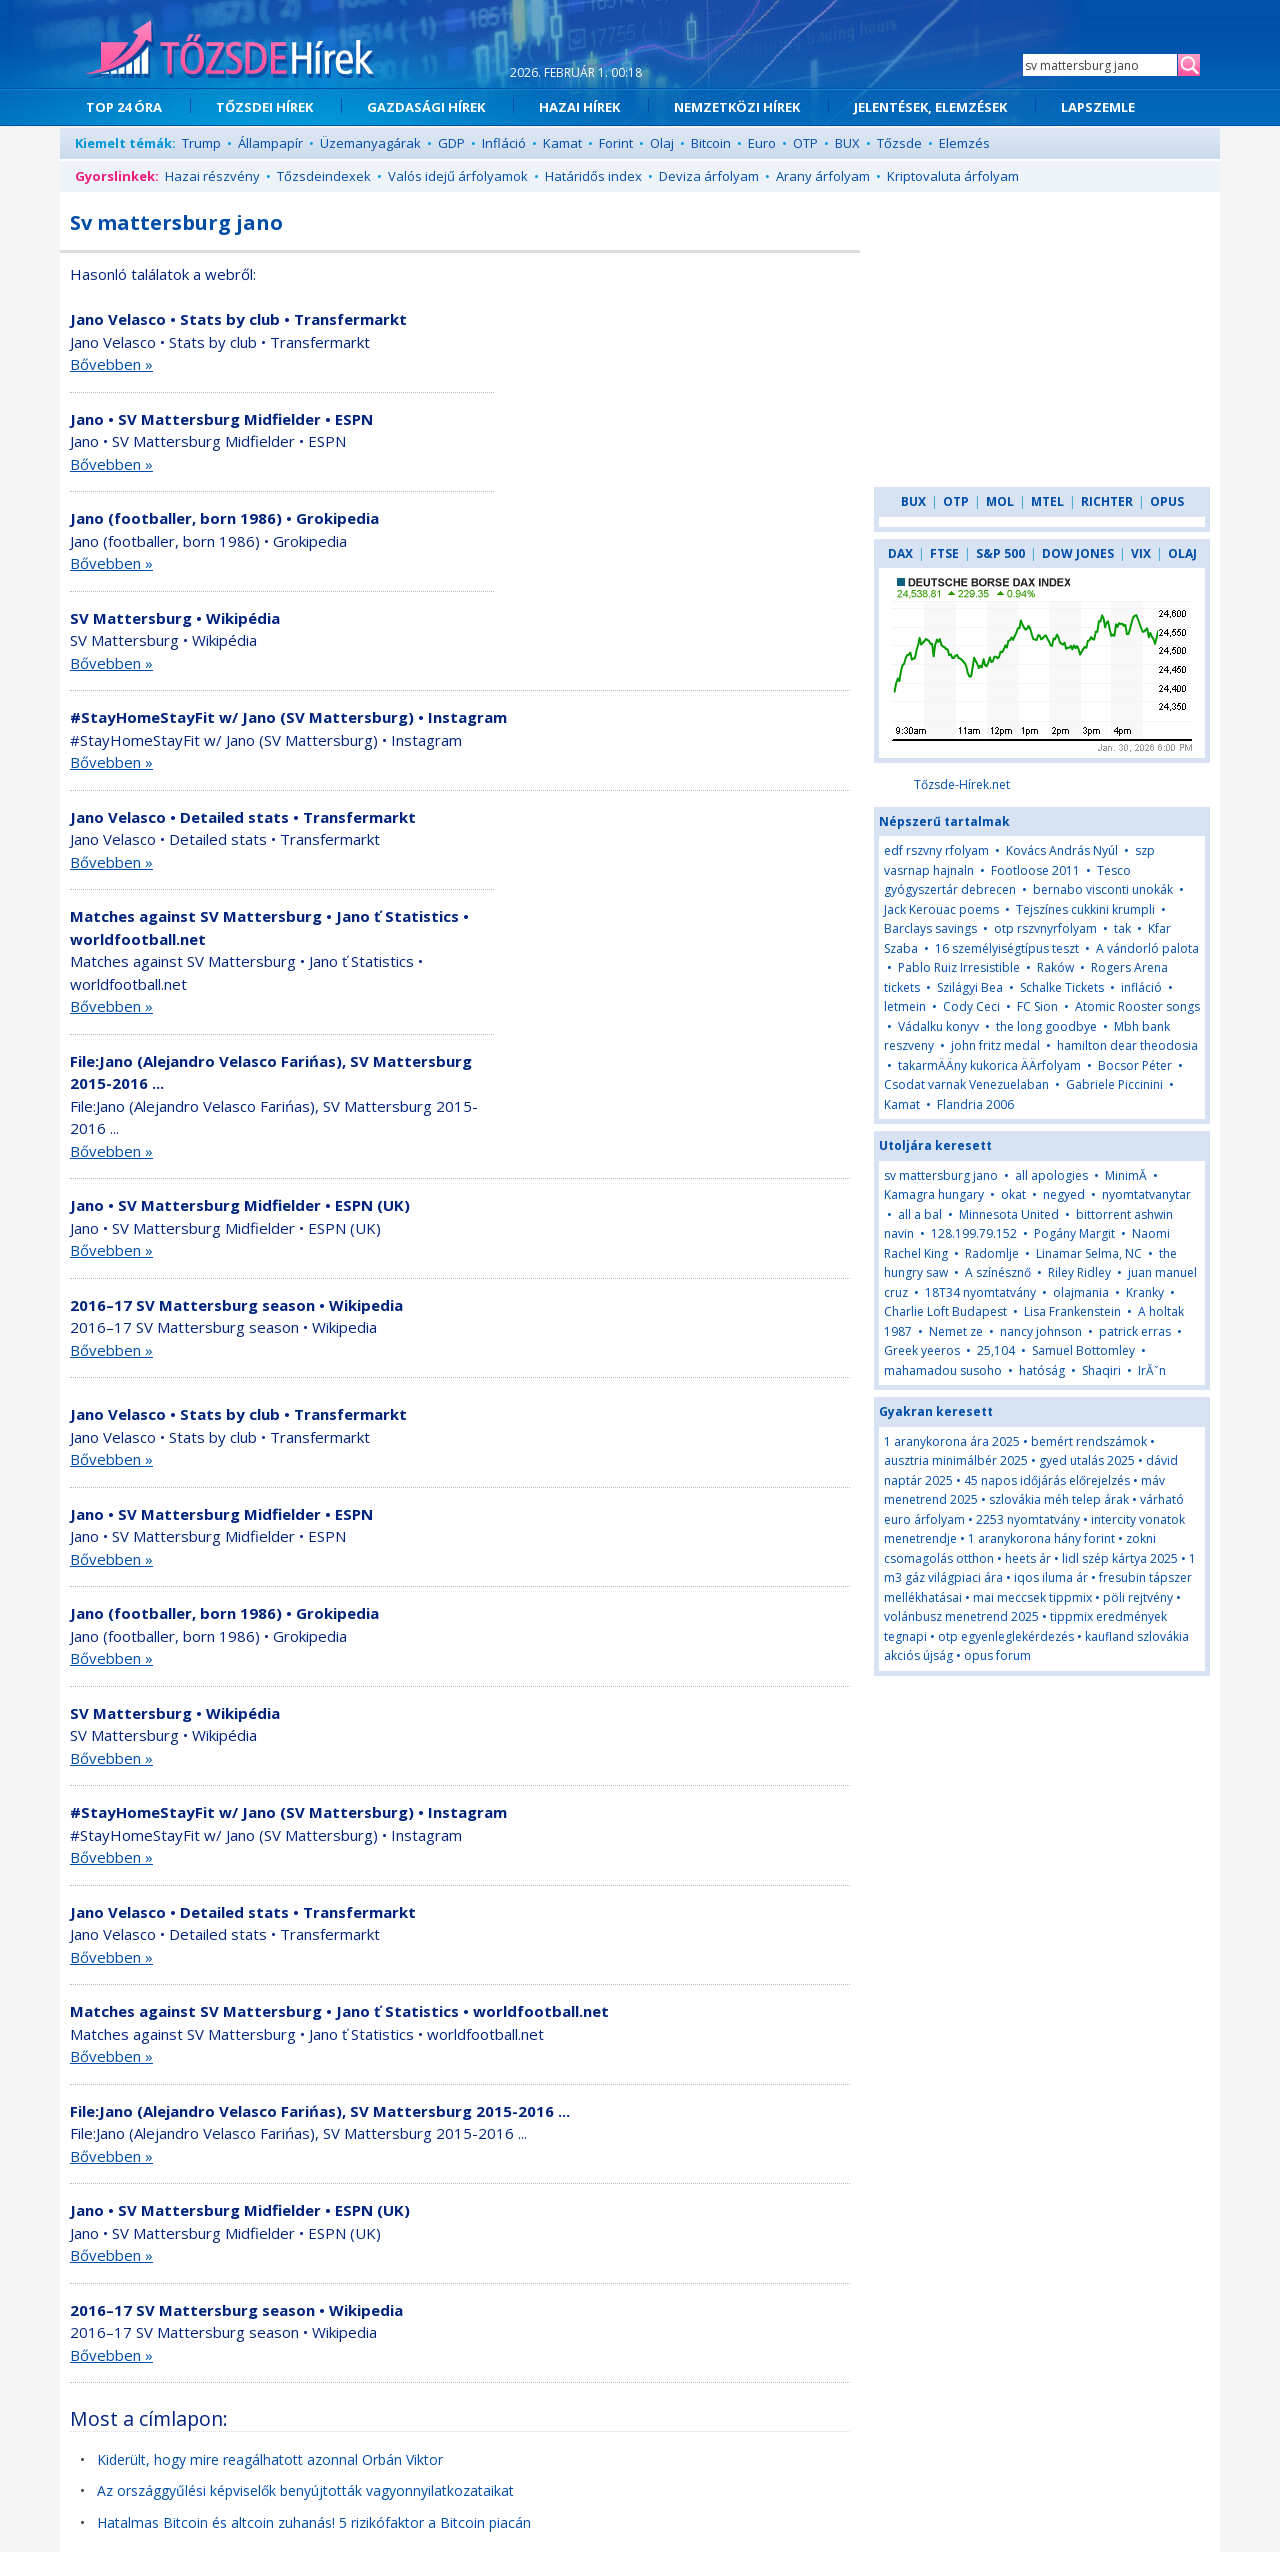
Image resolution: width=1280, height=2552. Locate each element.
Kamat (562, 143)
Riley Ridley (1079, 1272)
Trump (201, 143)
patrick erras (1135, 1331)
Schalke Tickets (1062, 987)
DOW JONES (1078, 553)
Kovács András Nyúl (1062, 850)
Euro (762, 143)
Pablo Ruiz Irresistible (959, 967)
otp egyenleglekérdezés (1006, 1636)
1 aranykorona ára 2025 (952, 1441)
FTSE (944, 553)
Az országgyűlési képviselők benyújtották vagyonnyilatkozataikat (305, 2490)
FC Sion (1037, 1006)
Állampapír (270, 143)
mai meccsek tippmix (1032, 1597)
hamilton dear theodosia (1127, 1045)
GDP (451, 143)
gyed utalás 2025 (1087, 1460)
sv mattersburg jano (941, 1175)
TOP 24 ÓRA (124, 107)
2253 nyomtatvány (1028, 1519)
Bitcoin (711, 143)
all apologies (1051, 1175)
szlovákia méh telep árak (1059, 1499)
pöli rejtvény (1138, 1597)
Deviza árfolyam (709, 176)
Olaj (662, 143)
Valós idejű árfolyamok (458, 176)
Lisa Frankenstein (1072, 1311)
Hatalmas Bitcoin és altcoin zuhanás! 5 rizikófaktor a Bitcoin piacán (314, 2522)
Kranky (1145, 1292)
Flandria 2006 (975, 1104)
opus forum (997, 1655)
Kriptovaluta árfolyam (953, 176)
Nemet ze (956, 1331)
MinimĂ (1127, 1175)
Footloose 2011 (1035, 870)
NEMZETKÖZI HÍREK (737, 107)
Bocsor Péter (1135, 1065)
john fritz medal (995, 1045)
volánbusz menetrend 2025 (961, 1616)
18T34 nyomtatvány (980, 1292)
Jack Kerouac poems (941, 909)
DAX (900, 553)
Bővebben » (111, 364)
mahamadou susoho (943, 1370)
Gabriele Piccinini (1114, 1084)
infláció (1141, 987)
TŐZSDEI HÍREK (264, 107)
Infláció (504, 143)
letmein (905, 1006)
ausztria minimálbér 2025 (956, 1460)
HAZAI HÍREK (579, 107)
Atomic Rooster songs (1137, 1006)
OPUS (1167, 501)
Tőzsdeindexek (324, 176)
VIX (1141, 553)
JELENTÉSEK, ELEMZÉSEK (930, 107)
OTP (805, 143)
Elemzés (964, 143)
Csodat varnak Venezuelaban (966, 1084)
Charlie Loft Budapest (945, 1311)
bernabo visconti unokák (1103, 889)
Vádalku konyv (938, 1026)
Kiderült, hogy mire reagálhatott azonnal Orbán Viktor (270, 2459)
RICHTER (1107, 501)
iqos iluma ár (1051, 1577)
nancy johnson (1041, 1331)
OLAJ (1182, 553)
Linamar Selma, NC (1089, 1253)
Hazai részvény (212, 176)
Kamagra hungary (934, 1194)
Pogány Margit (1074, 1233)
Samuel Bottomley (1083, 1350)
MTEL (1047, 501)
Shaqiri (1101, 1370)
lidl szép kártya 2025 (1120, 1558)
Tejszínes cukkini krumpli (1085, 909)
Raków (1055, 967)
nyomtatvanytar (1146, 1194)
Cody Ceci (971, 1006)
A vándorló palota (1147, 948)
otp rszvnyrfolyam (1045, 928)
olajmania (1081, 1292)
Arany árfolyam (823, 176)
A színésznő (998, 1272)
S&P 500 (1000, 553)
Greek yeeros (922, 1350)
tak (1124, 928)
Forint (616, 143)
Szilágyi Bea (970, 987)
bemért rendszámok (1089, 1441)
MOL (1000, 501)
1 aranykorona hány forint (1041, 1538)
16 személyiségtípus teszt (1007, 948)
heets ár (1028, 1558)
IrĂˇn (1152, 1370)
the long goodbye (1046, 1026)
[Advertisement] (677, 454)
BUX (847, 143)
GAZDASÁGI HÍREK (426, 107)
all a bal (920, 1214)
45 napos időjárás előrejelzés (1047, 1480)
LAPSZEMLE (1098, 107)
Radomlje (992, 1253)
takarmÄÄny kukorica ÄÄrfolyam (989, 1065)
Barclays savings (930, 928)
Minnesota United (1009, 1214)
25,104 (996, 1350)
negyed (1064, 1194)
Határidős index (593, 176)
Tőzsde (899, 143)
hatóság (1042, 1370)
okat (1013, 1194)
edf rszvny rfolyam (936, 850)
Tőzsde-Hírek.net (962, 784)
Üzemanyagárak (370, 143)
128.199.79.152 (974, 1233)
